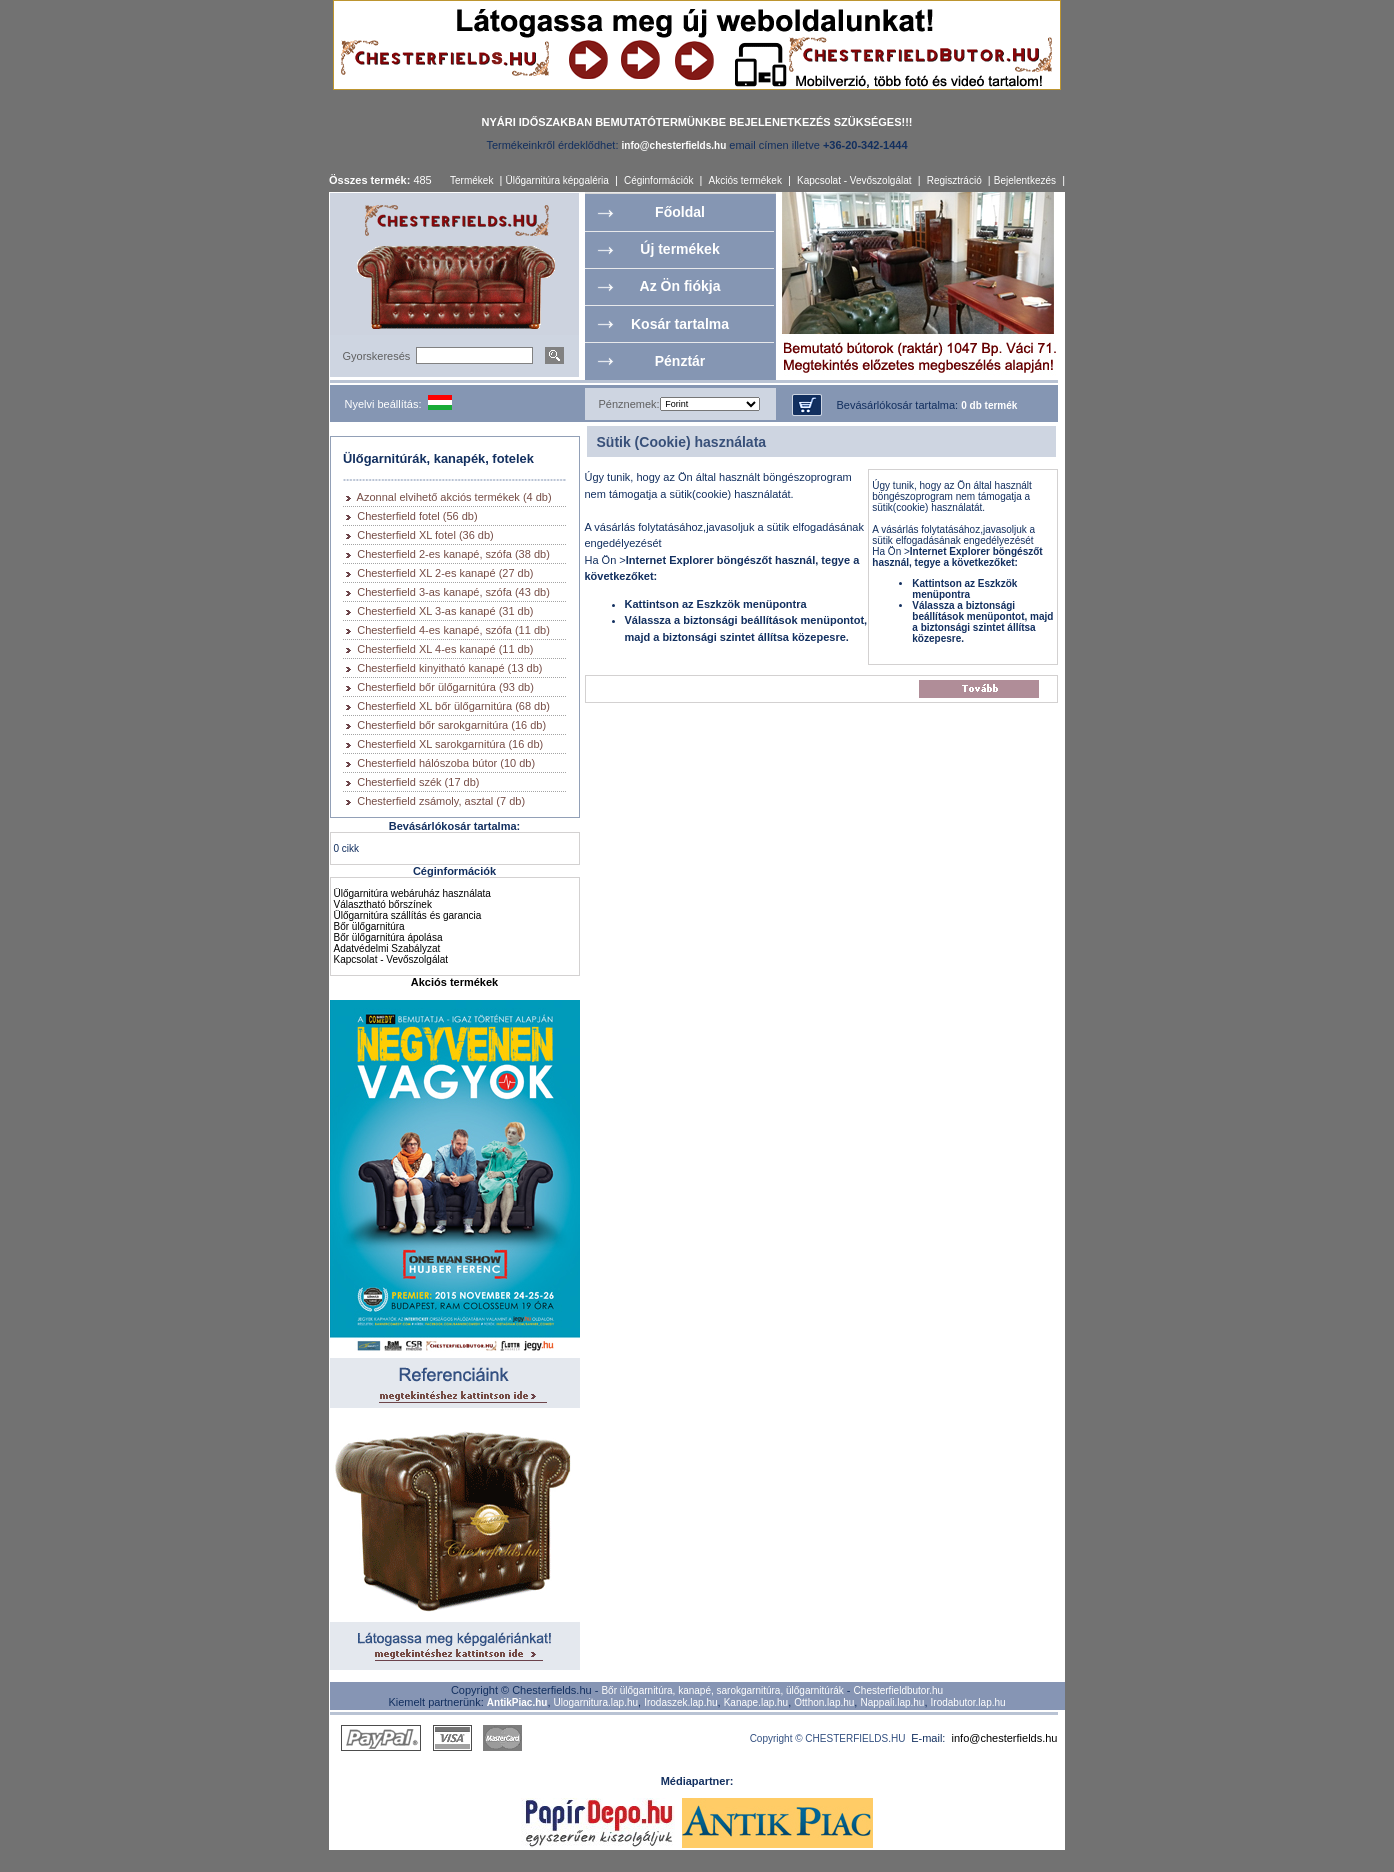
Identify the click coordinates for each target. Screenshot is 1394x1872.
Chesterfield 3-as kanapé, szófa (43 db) (453, 592)
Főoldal (680, 212)
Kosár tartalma (680, 324)
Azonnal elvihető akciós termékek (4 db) (454, 497)
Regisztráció (954, 180)
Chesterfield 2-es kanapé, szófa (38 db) (453, 554)
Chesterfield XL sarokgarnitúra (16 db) (450, 744)
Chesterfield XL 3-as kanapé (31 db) (445, 611)
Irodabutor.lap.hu (968, 1702)
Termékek (471, 180)
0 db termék (989, 405)
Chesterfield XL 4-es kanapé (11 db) (445, 649)
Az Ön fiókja (680, 286)
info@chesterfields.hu (1005, 1738)
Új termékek (679, 249)
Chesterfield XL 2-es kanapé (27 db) (445, 573)
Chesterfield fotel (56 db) (417, 516)
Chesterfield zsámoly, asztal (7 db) (441, 801)
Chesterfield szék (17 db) (418, 782)
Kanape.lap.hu (756, 1702)
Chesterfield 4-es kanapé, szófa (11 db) (453, 630)
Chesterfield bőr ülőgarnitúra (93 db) (445, 687)
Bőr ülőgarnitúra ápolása (388, 937)
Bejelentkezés (1025, 180)
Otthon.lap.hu (824, 1702)
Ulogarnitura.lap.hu (596, 1702)
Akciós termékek (745, 180)
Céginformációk (658, 180)
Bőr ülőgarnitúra (369, 926)
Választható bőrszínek (383, 904)
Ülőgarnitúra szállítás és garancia (408, 915)
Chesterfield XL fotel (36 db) (425, 535)
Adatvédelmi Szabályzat (387, 948)
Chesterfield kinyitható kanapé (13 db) (449, 668)
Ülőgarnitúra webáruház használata (412, 893)
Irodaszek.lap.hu (680, 1702)
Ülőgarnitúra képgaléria (556, 180)
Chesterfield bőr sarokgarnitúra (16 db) (451, 725)
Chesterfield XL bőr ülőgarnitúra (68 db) (453, 706)
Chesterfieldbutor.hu (899, 1690)
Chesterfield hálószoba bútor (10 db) (446, 763)
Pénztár (680, 361)
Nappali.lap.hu (892, 1702)
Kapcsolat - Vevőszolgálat (854, 180)
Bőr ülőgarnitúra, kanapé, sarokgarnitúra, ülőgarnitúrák (722, 1690)
